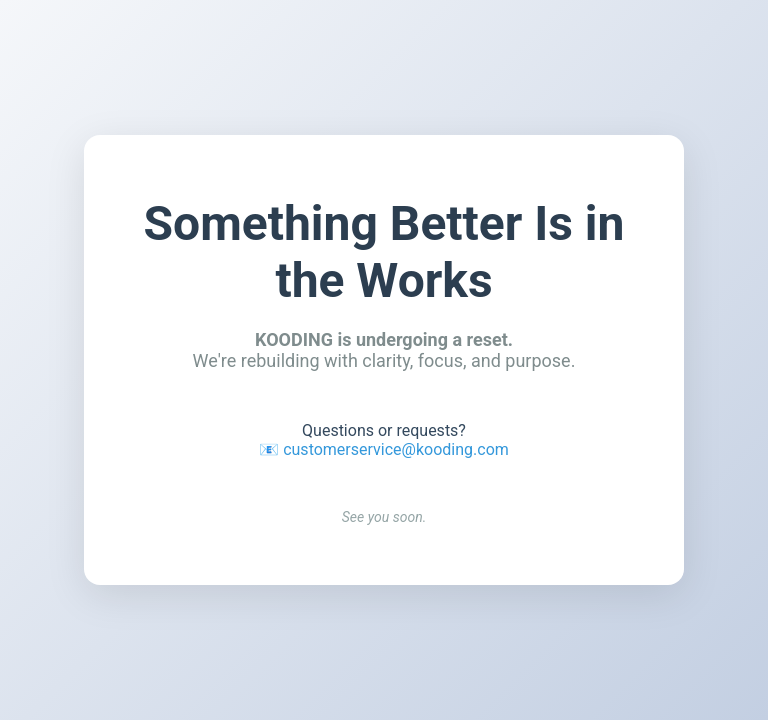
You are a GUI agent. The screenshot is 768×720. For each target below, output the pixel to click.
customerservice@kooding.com (396, 449)
